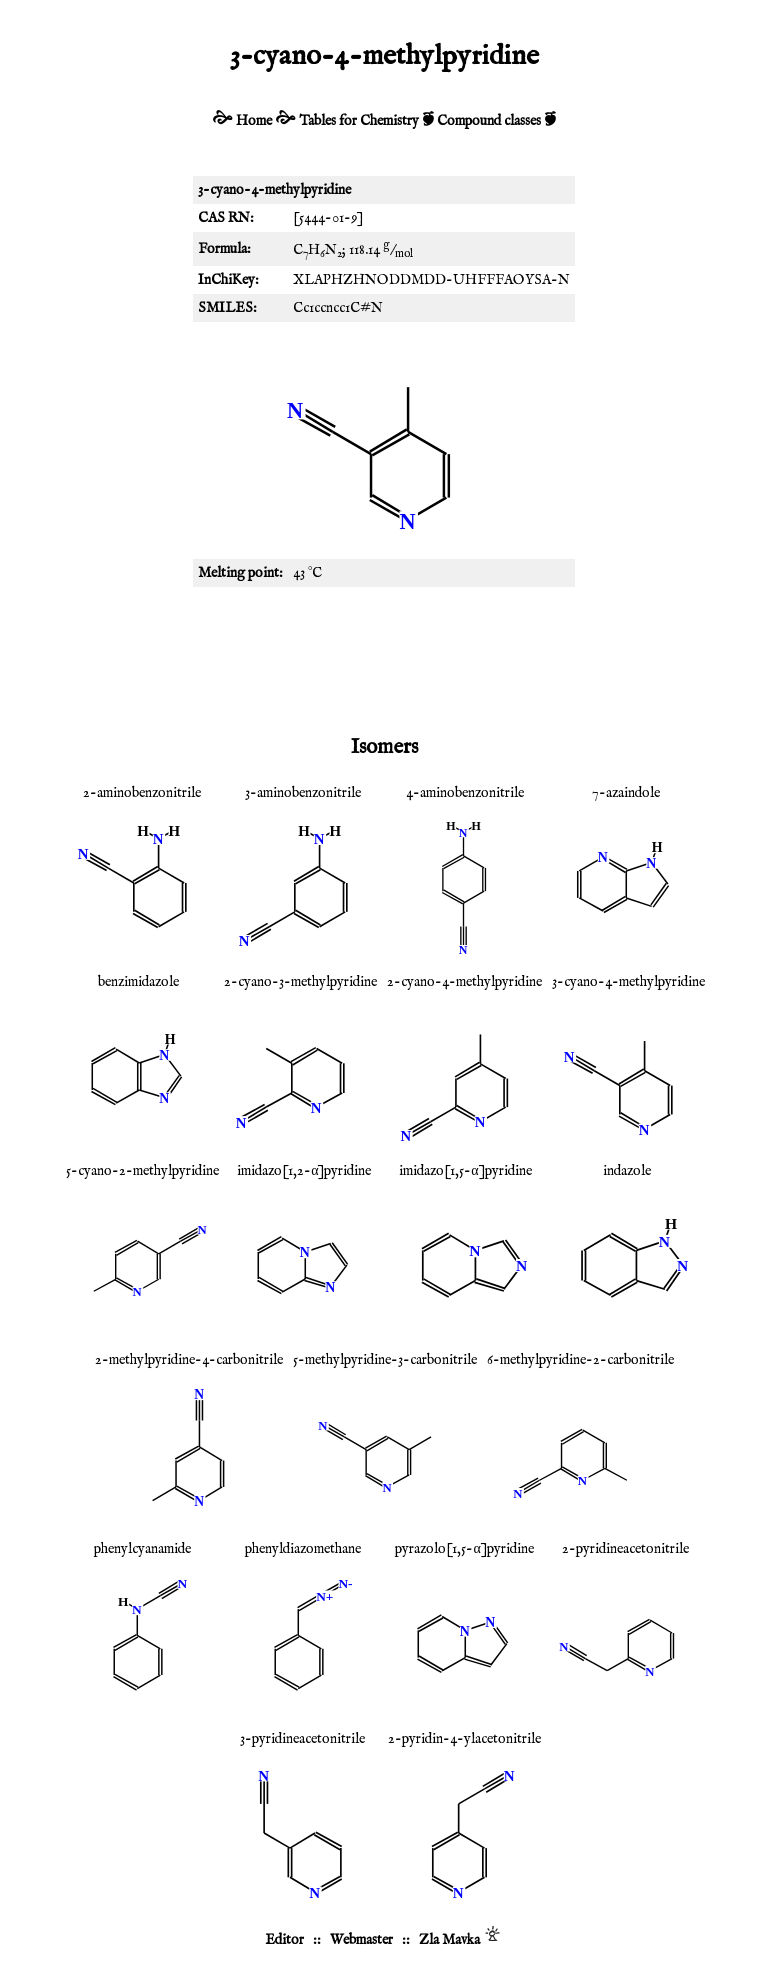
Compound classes (489, 121)
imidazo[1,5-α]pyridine (465, 1171)
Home (254, 121)
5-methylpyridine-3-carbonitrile (385, 1360)
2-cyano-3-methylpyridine (300, 982)
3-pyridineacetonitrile (302, 1739)
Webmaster (361, 1940)
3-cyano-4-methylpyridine (628, 982)
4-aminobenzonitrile (465, 793)
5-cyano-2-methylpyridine (142, 1171)
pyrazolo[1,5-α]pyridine (464, 1549)
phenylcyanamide (142, 1549)
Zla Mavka (449, 1940)
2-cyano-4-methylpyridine (464, 982)
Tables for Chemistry (359, 121)
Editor (284, 1940)
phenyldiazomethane (303, 1549)
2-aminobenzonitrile (142, 793)
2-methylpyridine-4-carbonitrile (189, 1360)
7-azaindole (626, 793)
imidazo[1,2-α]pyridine (304, 1171)
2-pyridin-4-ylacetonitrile (464, 1739)
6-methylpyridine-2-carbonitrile (580, 1360)
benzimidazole (138, 982)
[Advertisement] (384, 657)
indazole (627, 1171)
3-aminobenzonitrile (303, 793)
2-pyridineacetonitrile (625, 1549)
